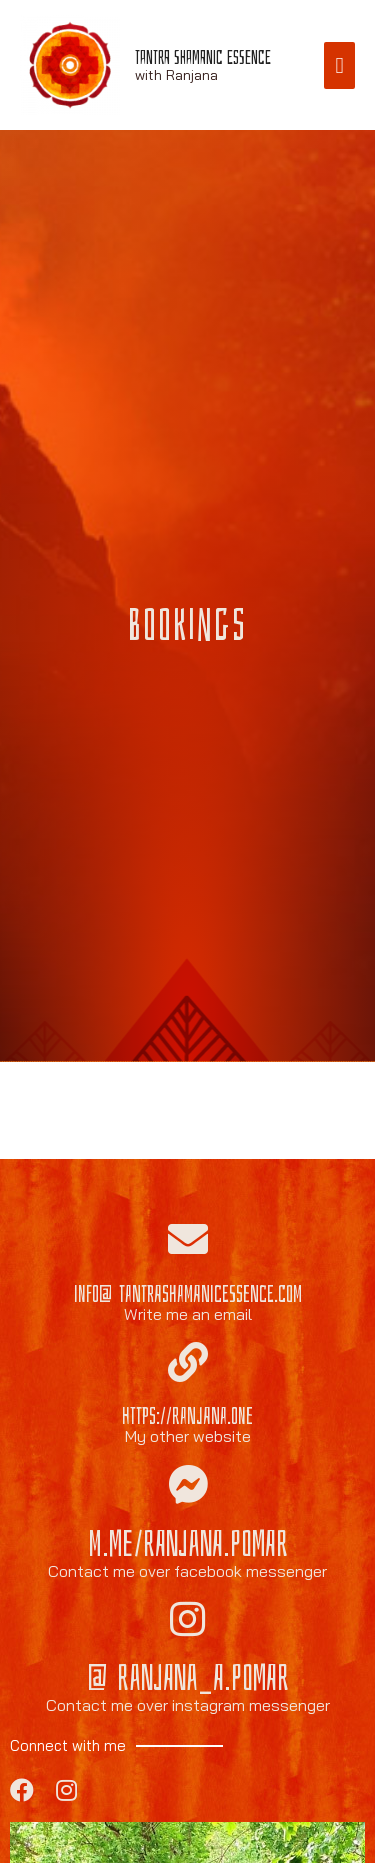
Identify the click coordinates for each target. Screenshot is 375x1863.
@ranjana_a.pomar (188, 1678)
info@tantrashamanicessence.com (188, 1294)
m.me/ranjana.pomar (188, 1544)
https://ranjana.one (187, 1416)
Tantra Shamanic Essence (203, 57)
